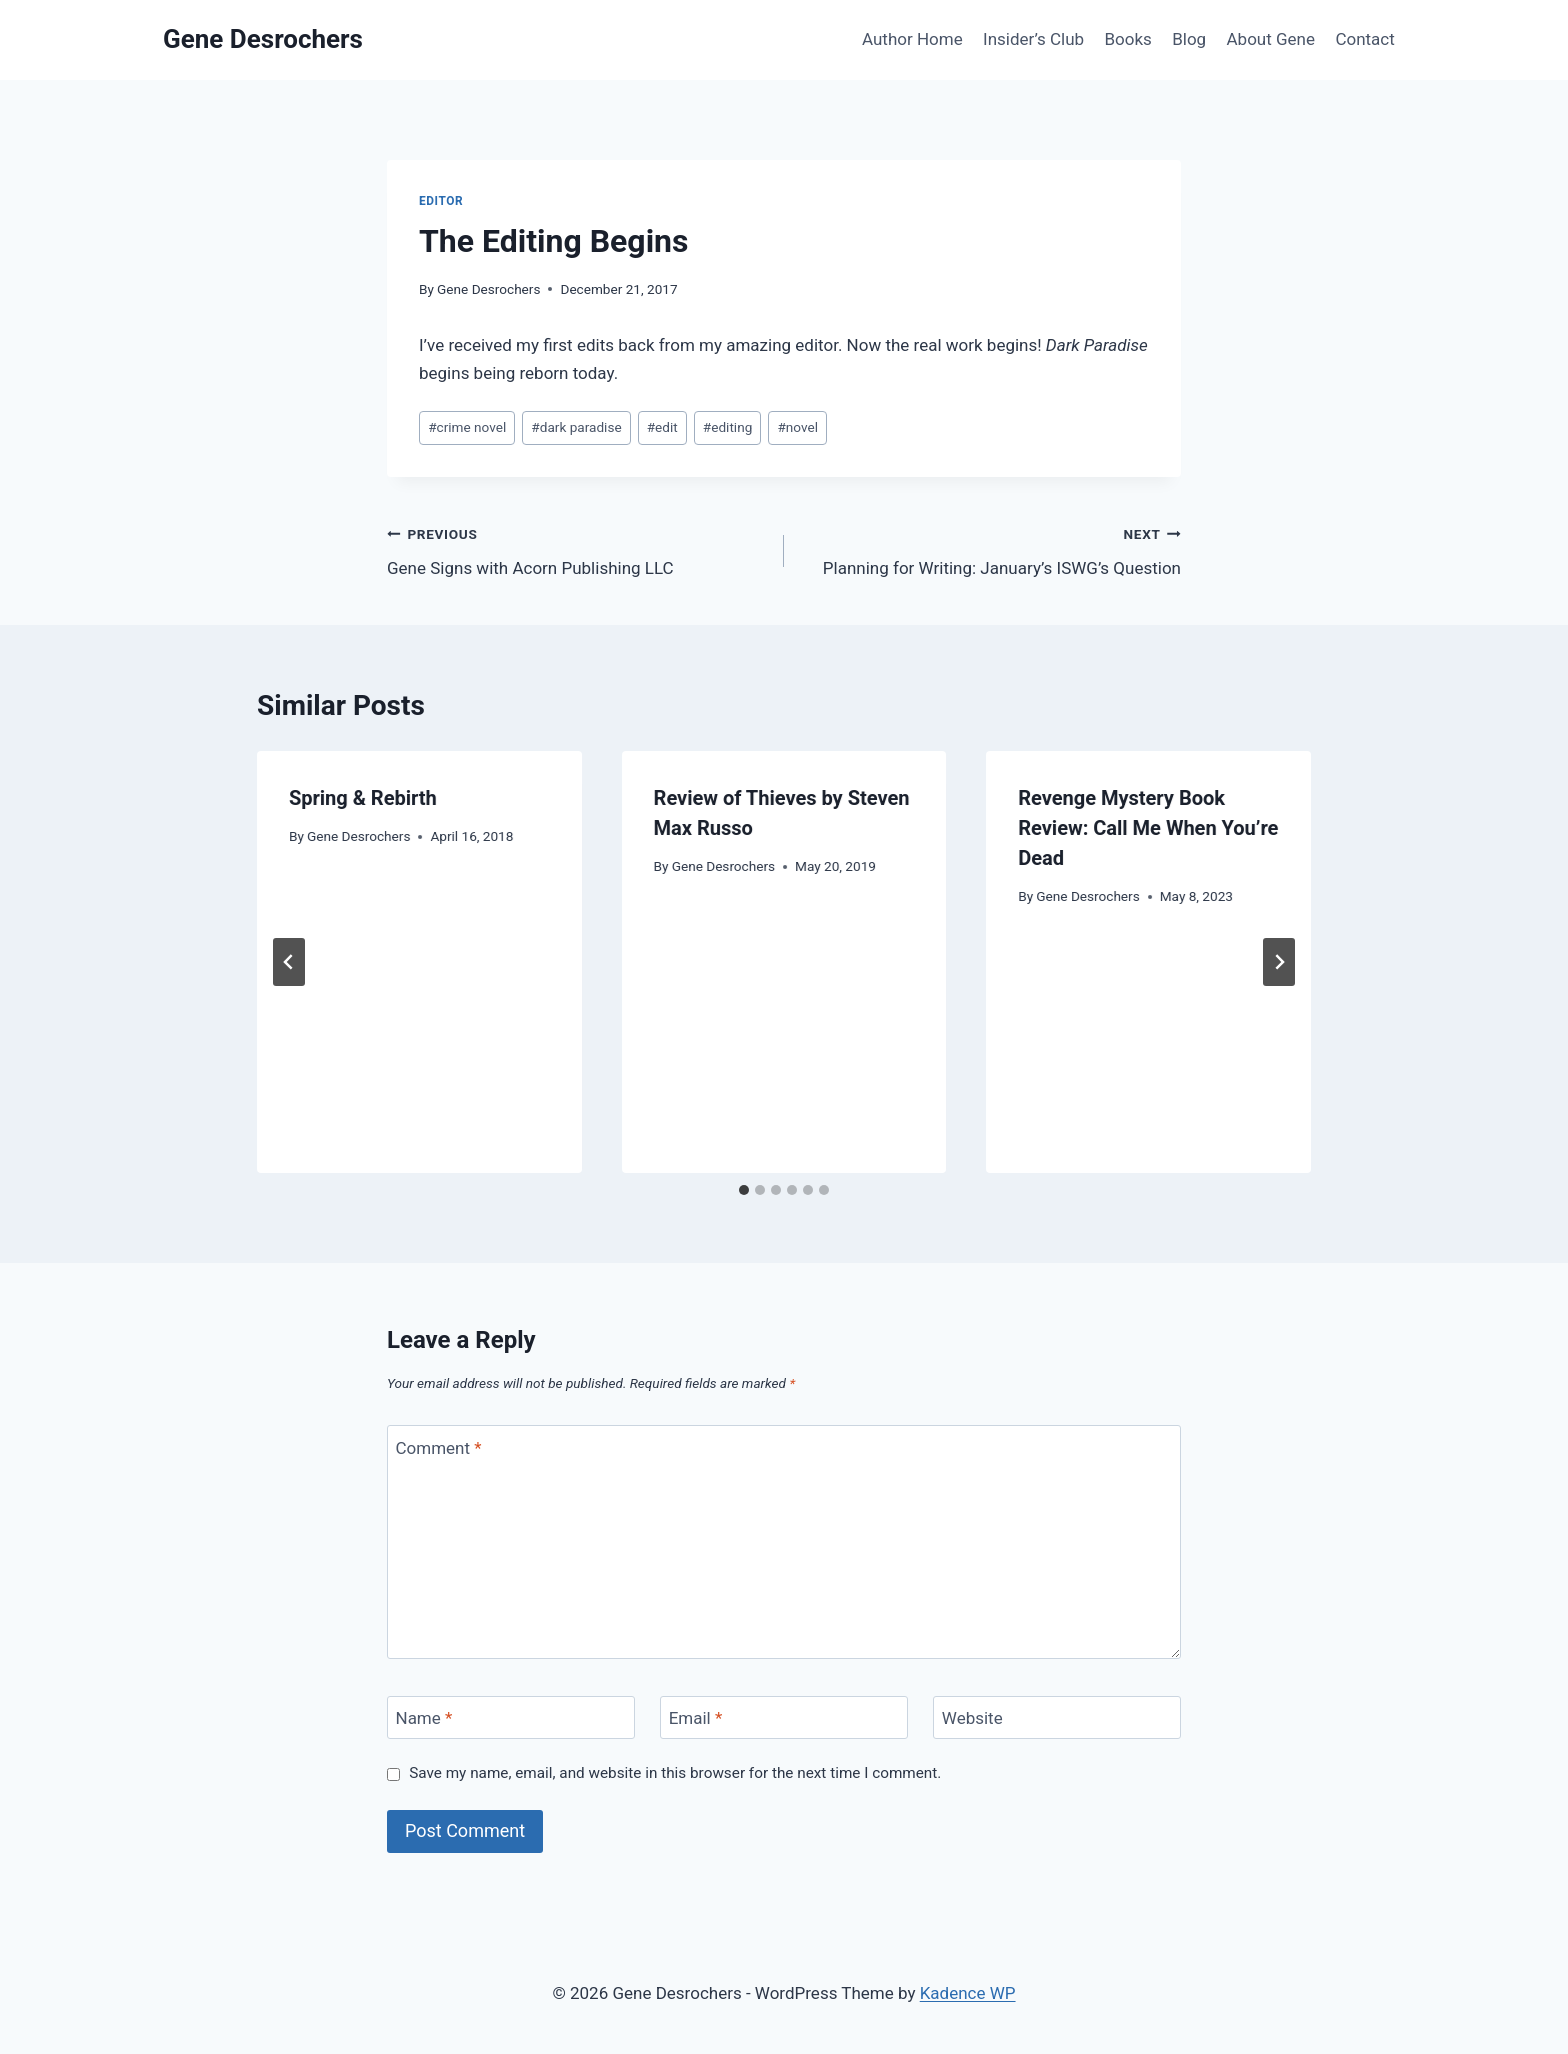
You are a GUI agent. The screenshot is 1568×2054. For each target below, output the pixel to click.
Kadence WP (968, 1993)
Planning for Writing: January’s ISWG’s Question (991, 549)
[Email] (784, 1717)
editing (727, 427)
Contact (1364, 39)
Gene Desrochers (488, 289)
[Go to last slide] (289, 962)
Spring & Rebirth (363, 798)
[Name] (511, 1717)
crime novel (467, 427)
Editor (441, 201)
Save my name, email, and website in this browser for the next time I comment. (675, 1773)
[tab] (744, 1190)
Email (696, 1718)
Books (1127, 39)
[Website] (1057, 1717)
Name (424, 1718)
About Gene (1271, 39)
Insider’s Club (1033, 39)
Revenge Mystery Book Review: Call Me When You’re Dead (1148, 828)
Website (972, 1718)
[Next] (1279, 962)
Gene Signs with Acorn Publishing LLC (577, 549)
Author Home (912, 39)
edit (662, 427)
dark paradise (576, 427)
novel (797, 427)
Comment (439, 1447)
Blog (1189, 39)
